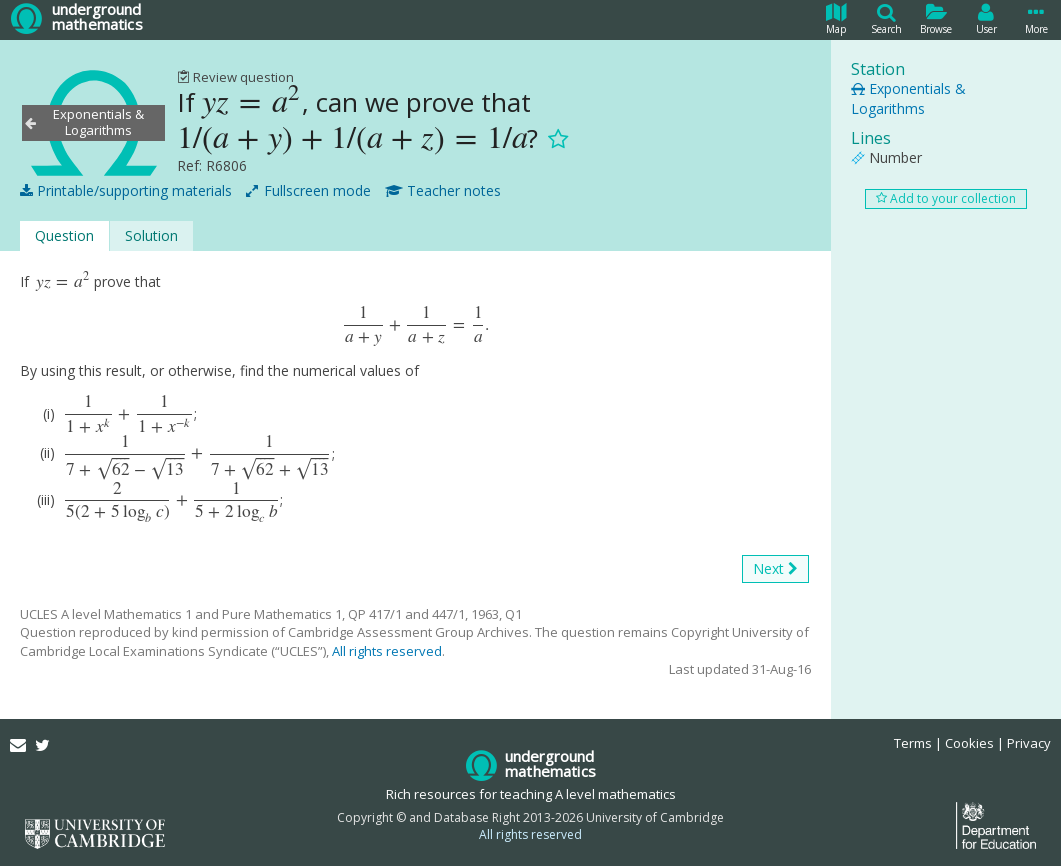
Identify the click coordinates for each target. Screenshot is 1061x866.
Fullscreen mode (308, 191)
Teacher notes (443, 191)
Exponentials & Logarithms (908, 98)
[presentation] (251, 102)
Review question (235, 77)
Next (775, 569)
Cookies (969, 743)
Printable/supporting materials (126, 191)
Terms (913, 743)
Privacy (1029, 743)
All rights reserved (387, 651)
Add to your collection (946, 198)
